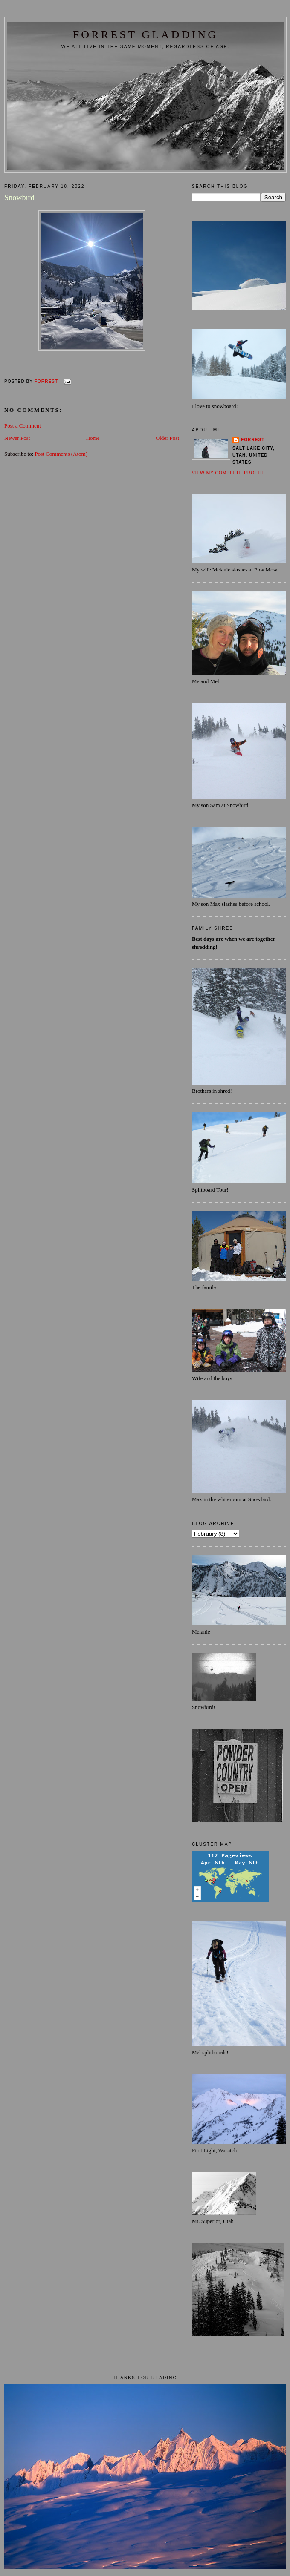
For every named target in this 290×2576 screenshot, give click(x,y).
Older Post (167, 438)
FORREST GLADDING (145, 35)
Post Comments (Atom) (61, 454)
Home (93, 438)
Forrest (252, 439)
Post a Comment (22, 425)
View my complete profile (229, 473)
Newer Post (17, 438)
